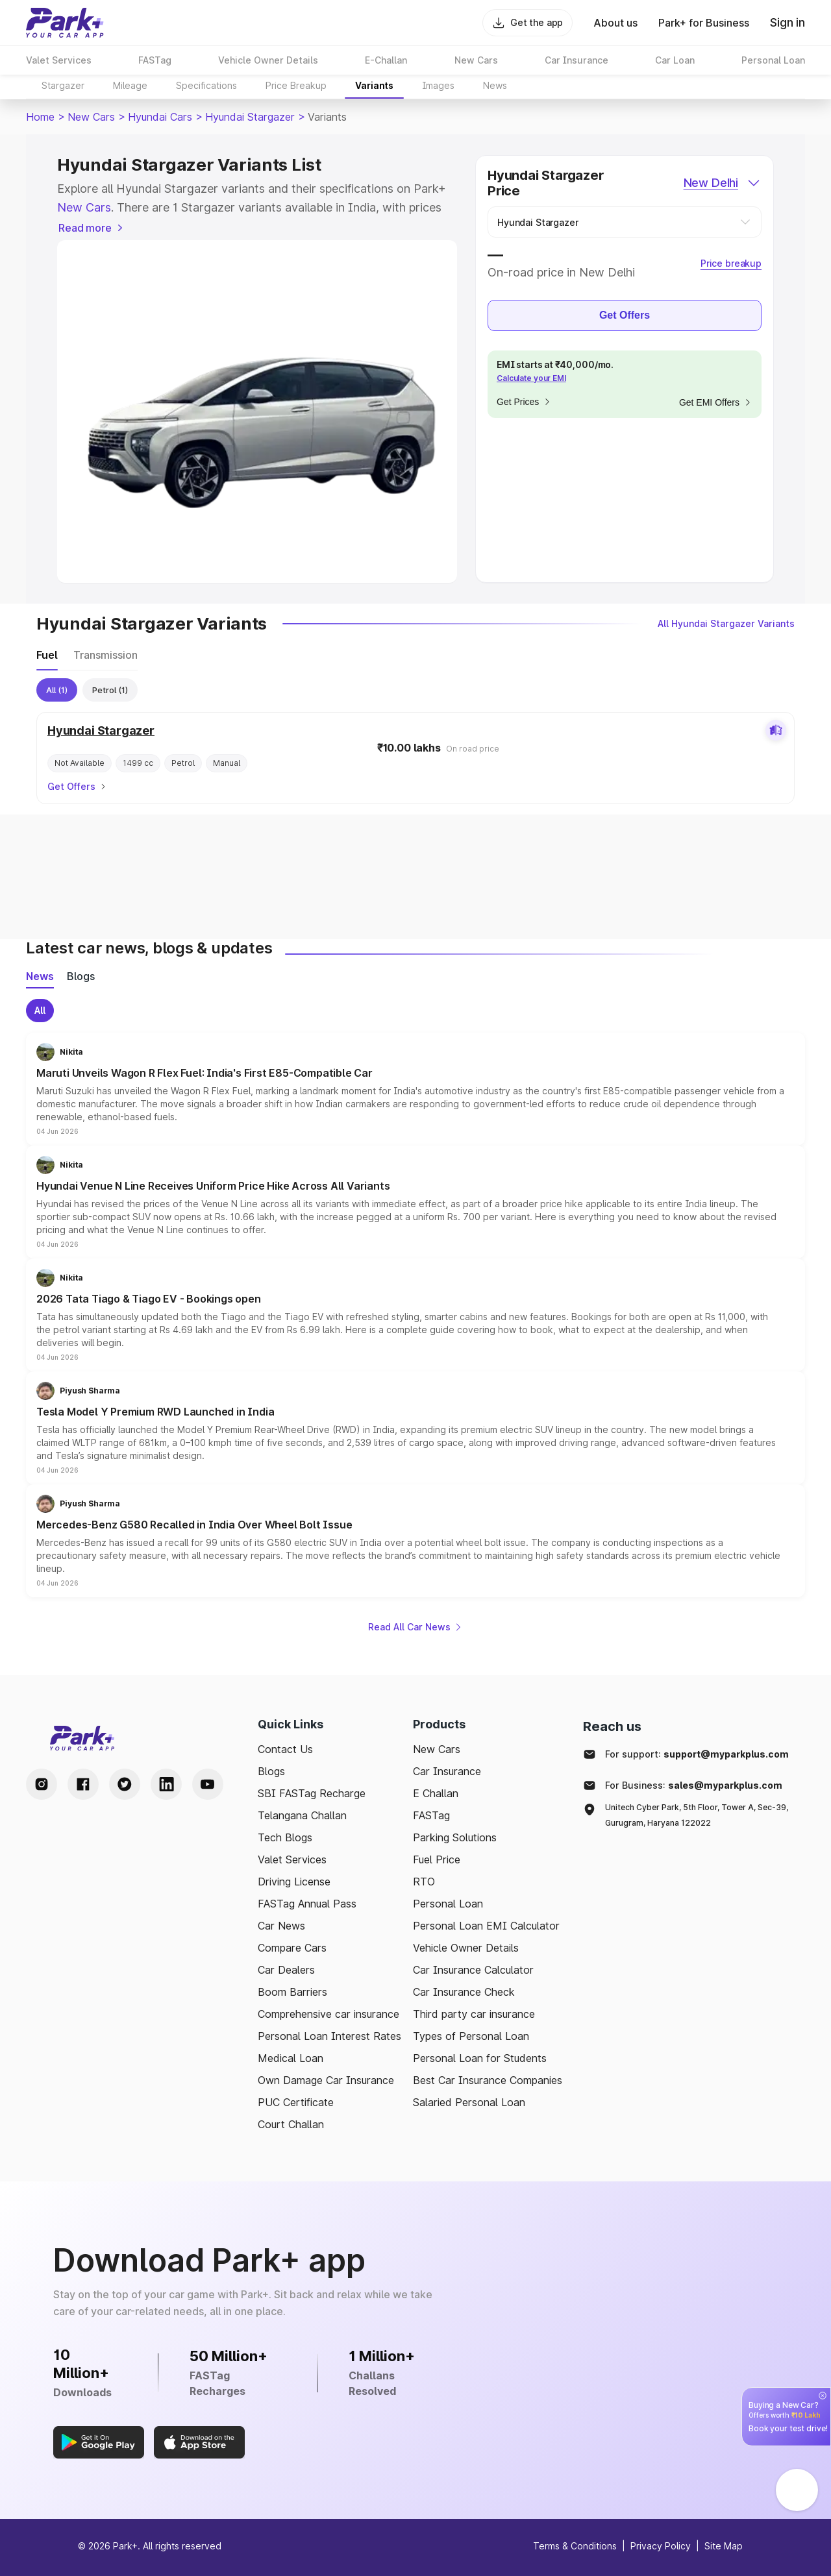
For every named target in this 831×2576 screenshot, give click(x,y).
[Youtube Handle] (207, 1784)
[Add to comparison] (775, 730)
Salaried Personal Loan (469, 2102)
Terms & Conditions (575, 2545)
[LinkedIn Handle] (166, 1784)
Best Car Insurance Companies (487, 2080)
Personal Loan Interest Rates (329, 2036)
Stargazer (63, 85)
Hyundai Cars (160, 116)
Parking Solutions (455, 1837)
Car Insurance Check (464, 1991)
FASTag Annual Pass (307, 1903)
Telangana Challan (302, 1815)
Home (40, 116)
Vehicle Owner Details (466, 1947)
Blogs (271, 1771)
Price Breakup (296, 85)
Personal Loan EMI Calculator (486, 1925)
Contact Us (285, 1749)
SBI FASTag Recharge (312, 1793)
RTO (424, 1881)
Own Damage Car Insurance (326, 2080)
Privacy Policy (660, 2545)
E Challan (435, 1793)
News (495, 85)
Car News (281, 1925)
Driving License (294, 1881)
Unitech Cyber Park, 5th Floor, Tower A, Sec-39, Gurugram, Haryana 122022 (696, 1815)
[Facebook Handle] (83, 1784)
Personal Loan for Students (480, 2058)
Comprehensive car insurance (328, 2013)
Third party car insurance (474, 2013)
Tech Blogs (285, 1837)
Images (438, 85)
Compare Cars (292, 1947)
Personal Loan (448, 1903)
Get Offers (624, 315)
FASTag (431, 1815)
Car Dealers (286, 1969)
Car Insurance (447, 1771)
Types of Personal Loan (471, 2036)
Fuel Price (436, 1859)
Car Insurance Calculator (473, 1969)
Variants (374, 85)
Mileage (130, 85)
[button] (415, 1089)
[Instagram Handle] (41, 1784)
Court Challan (291, 2124)
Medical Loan (290, 2058)
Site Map (723, 2545)
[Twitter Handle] (124, 1784)
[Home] (65, 23)
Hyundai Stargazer (250, 116)
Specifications (206, 85)
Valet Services (292, 1859)
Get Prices (524, 402)
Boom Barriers (292, 1991)
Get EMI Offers (715, 402)
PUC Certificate (296, 2102)
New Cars (91, 116)
